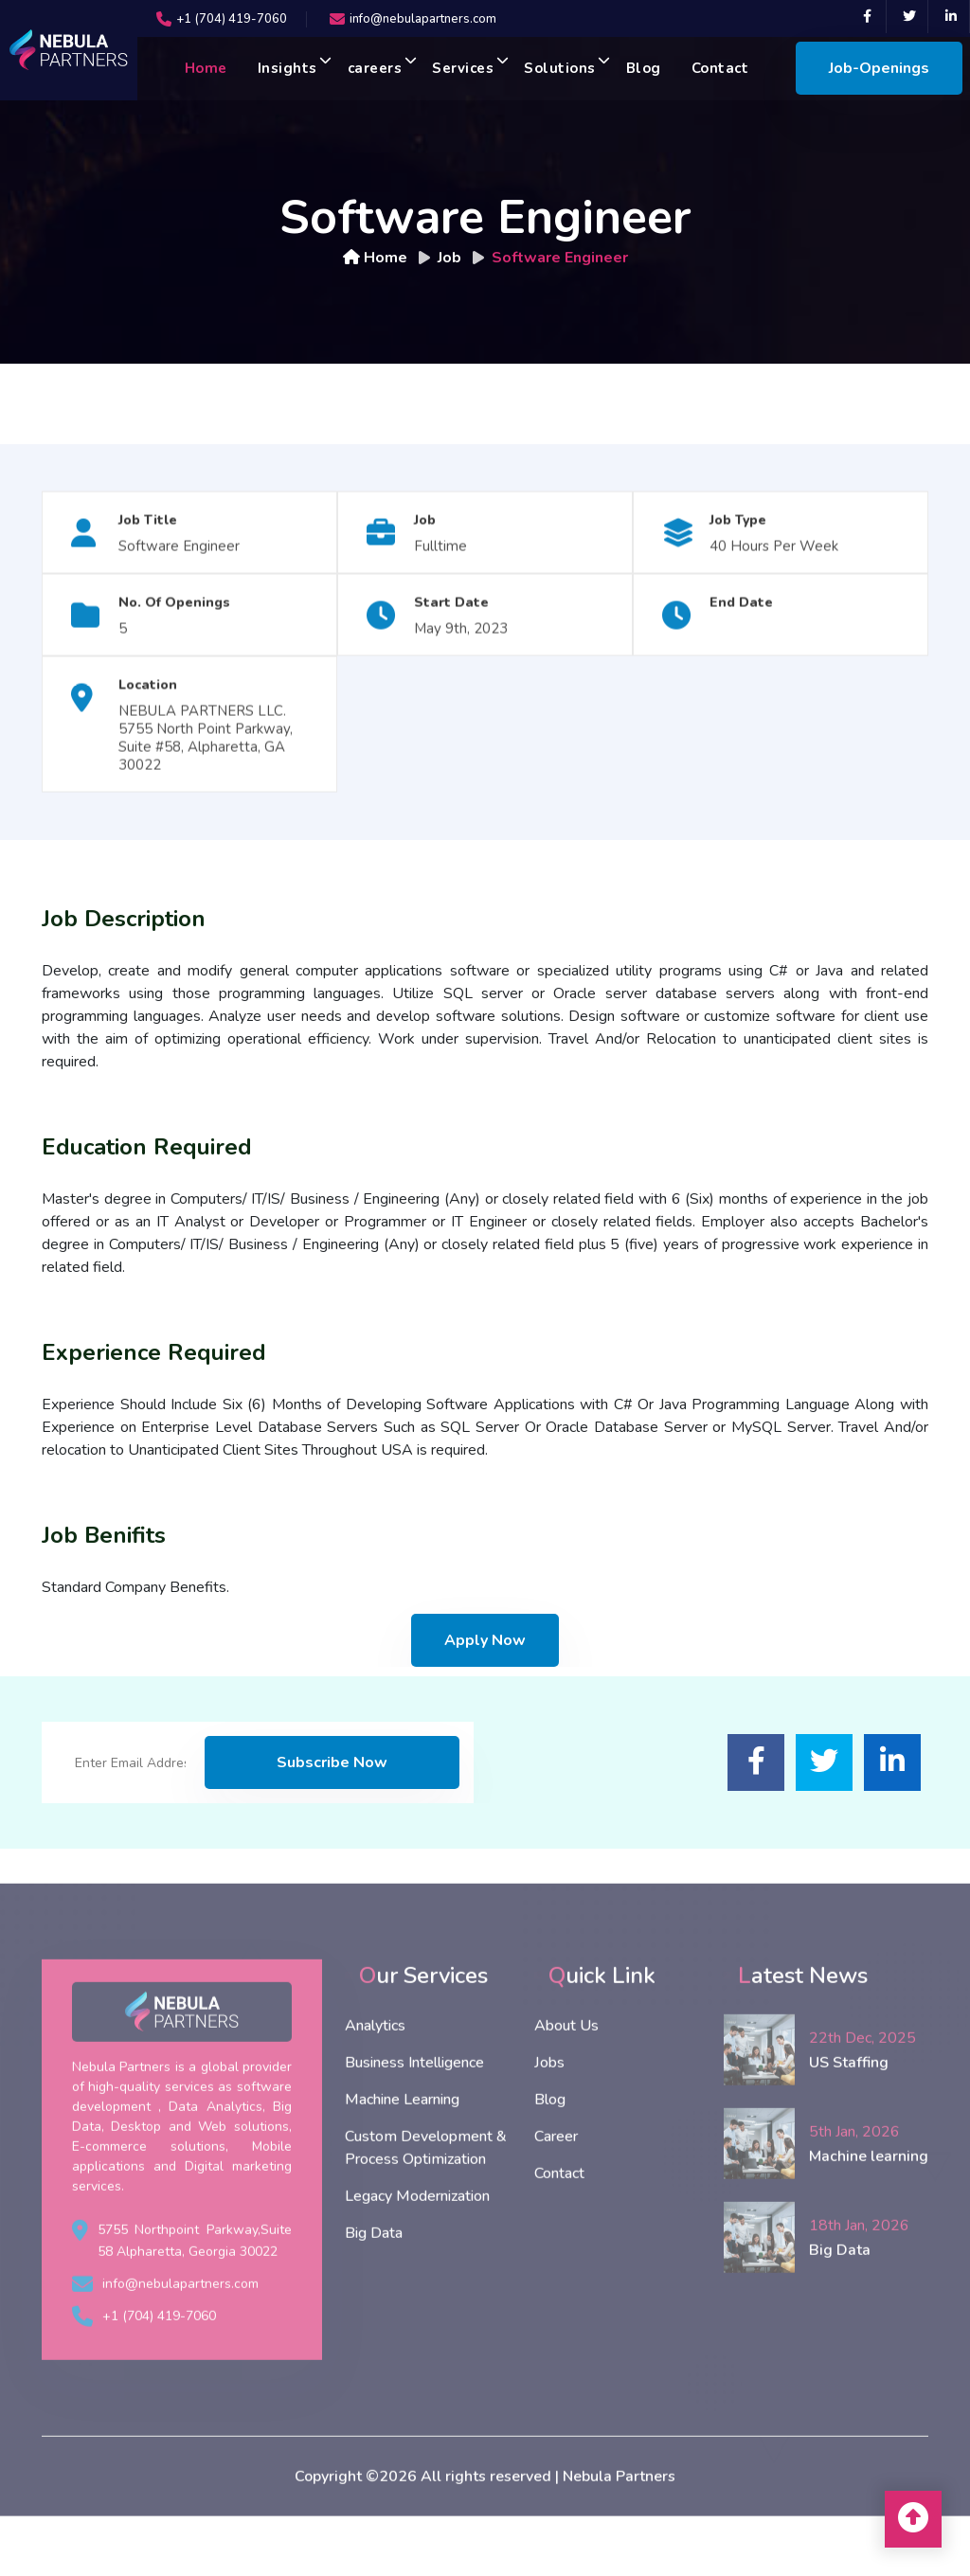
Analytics (375, 2069)
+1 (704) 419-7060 (231, 18)
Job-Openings (879, 68)
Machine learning (868, 2199)
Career (556, 2180)
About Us (566, 2069)
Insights (295, 66)
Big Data (374, 2276)
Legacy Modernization (417, 2239)
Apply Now (485, 1640)
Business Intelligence (414, 2106)
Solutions (567, 66)
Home (206, 68)
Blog (643, 68)
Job (449, 257)
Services (470, 66)
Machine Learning (402, 2143)
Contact (720, 68)
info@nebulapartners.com (423, 18)
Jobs (549, 2106)
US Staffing (849, 2105)
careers (383, 66)
